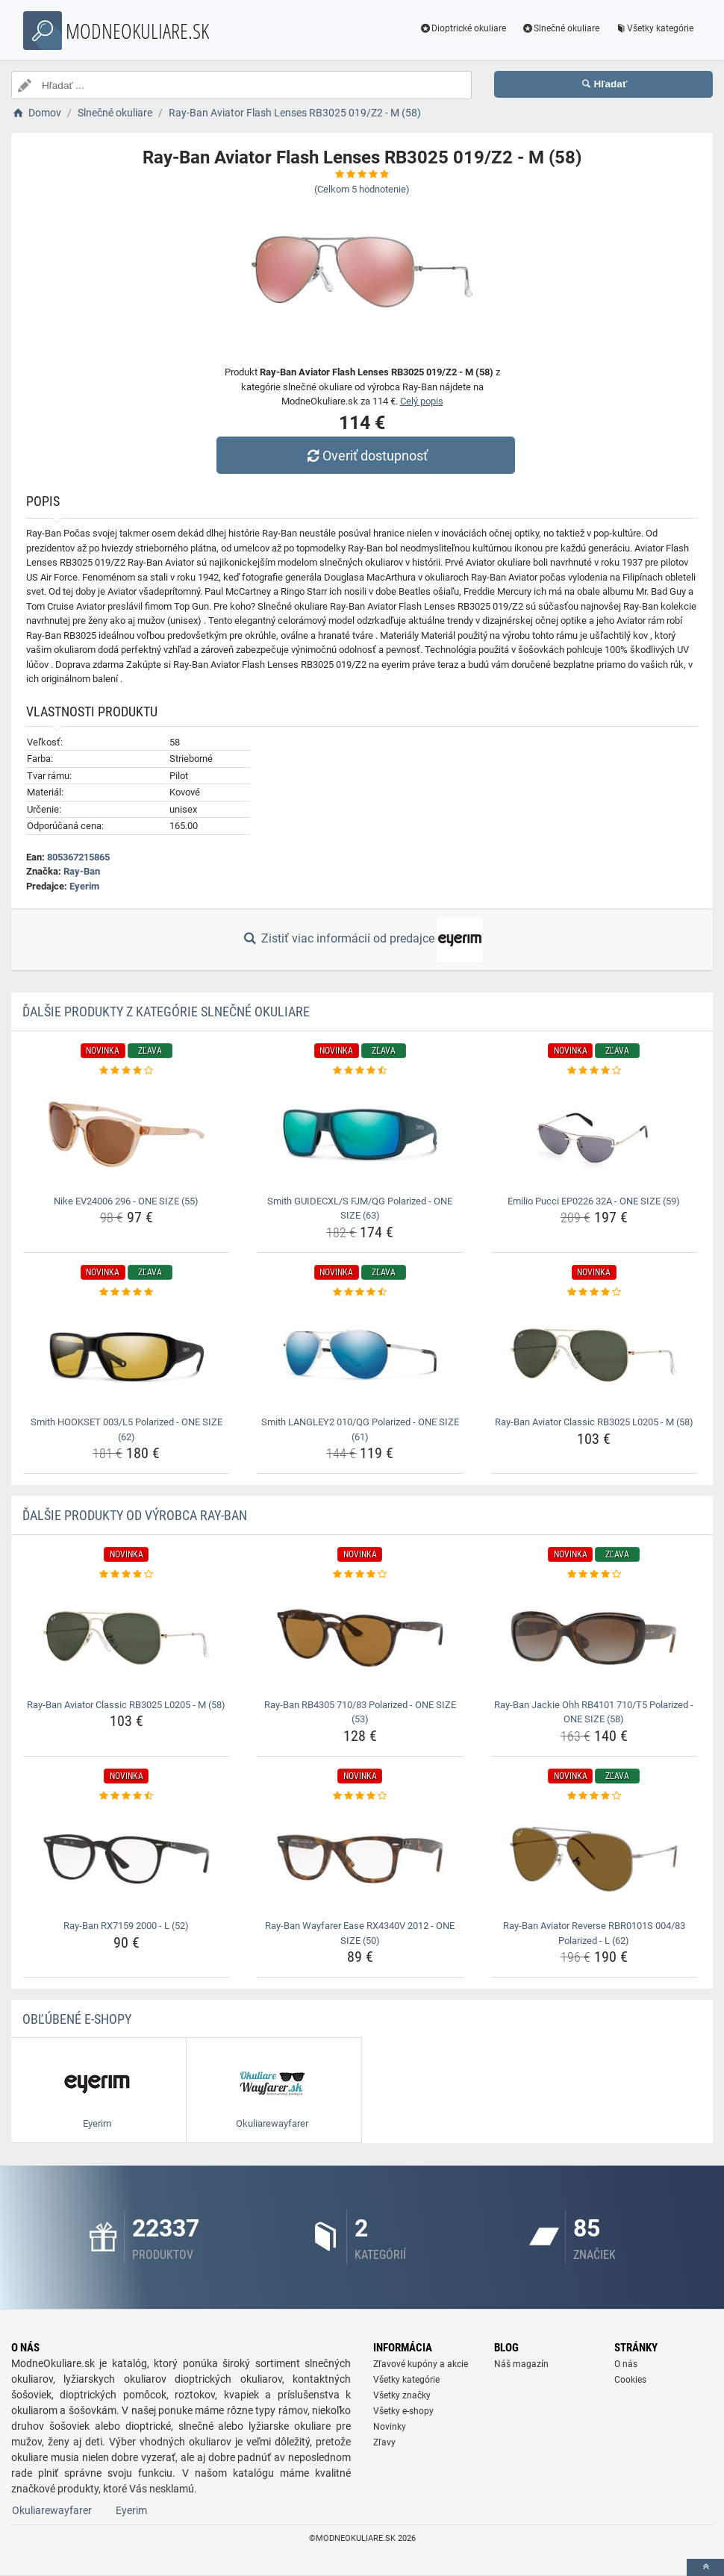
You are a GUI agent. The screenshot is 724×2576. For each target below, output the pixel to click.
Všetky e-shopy (403, 2411)
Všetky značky (402, 2395)
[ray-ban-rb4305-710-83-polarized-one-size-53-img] (360, 1638)
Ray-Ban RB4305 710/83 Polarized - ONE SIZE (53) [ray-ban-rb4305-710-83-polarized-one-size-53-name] (360, 1712)
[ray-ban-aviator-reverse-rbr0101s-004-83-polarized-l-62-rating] (594, 1796)
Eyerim (84, 886)
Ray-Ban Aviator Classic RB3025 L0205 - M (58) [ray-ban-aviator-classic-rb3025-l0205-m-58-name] (594, 1422)
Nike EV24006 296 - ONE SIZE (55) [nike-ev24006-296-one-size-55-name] (126, 1201)
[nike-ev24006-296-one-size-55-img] (126, 1134)
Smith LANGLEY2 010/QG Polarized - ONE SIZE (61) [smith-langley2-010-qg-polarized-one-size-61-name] (360, 1429)
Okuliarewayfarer (52, 2510)
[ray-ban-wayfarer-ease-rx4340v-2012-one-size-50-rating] (360, 1796)
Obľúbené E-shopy (76, 2019)
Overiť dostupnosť (366, 456)
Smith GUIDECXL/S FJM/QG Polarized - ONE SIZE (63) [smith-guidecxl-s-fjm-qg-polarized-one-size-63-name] (359, 1208)
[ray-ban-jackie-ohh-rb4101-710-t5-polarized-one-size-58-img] (594, 1638)
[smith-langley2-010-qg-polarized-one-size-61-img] (360, 1355)
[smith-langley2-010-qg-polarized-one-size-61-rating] (360, 1292)
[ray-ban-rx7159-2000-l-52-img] (126, 1859)
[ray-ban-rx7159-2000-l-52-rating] (126, 1796)
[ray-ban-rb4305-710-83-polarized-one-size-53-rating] (360, 1574)
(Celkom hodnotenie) (362, 189)
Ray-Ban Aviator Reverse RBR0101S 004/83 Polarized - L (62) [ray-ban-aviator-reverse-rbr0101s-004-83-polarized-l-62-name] (594, 1933)
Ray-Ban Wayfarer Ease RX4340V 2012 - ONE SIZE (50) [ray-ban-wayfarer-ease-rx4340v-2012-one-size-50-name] (360, 1933)
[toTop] (705, 2567)
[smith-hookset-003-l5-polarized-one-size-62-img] (126, 1355)
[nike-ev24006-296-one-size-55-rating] (126, 1070)
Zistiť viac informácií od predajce (362, 939)
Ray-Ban (81, 871)
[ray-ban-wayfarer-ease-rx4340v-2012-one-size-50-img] (360, 1859)
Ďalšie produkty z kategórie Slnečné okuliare (166, 1011)
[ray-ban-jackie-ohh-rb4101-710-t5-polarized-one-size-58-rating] (594, 1574)
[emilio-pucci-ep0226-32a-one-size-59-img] (594, 1134)
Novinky (389, 2427)
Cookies (630, 2380)
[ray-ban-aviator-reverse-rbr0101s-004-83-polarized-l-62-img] (594, 1859)
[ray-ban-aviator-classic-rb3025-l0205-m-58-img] (594, 1355)
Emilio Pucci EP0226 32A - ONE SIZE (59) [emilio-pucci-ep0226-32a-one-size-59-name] (594, 1201)
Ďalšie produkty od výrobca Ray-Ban (134, 1515)
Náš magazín (521, 2364)
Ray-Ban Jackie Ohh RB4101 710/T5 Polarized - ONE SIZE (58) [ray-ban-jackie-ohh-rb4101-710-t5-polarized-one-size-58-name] (593, 1712)
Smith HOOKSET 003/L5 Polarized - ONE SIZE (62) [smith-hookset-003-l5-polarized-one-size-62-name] (126, 1429)
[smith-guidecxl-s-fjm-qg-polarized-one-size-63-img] (360, 1134)
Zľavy (384, 2442)
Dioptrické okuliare (463, 28)
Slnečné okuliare (560, 28)
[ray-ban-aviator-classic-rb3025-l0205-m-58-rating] (594, 1292)
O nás (625, 2364)
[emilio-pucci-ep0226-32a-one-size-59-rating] (594, 1070)
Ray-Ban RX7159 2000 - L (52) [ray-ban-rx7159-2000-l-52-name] (126, 1925)
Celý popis (421, 401)
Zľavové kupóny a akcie (420, 2364)
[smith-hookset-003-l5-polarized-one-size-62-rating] (126, 1292)
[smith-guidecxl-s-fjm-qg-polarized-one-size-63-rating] (360, 1070)
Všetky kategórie (653, 28)
